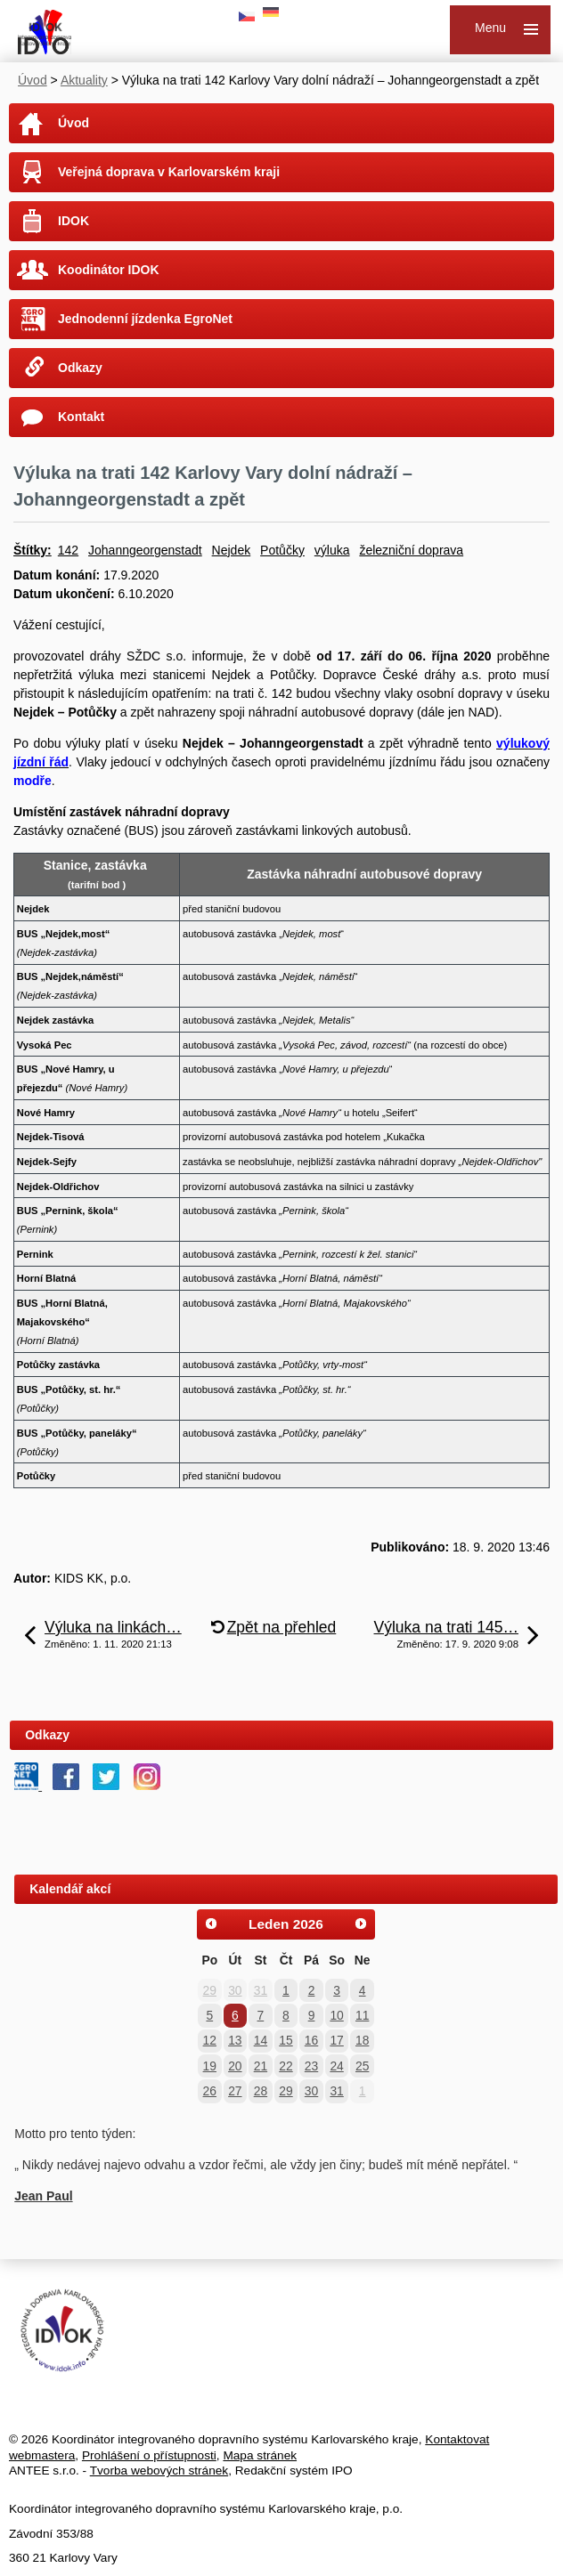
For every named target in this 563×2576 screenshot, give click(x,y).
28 (260, 2091)
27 (234, 2091)
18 (362, 2040)
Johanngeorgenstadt (145, 550)
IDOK (73, 221)
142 (68, 550)
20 (234, 2066)
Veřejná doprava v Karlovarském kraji (169, 172)
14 (260, 2040)
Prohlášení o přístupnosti (149, 2455)
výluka (332, 550)
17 (336, 2040)
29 (209, 1990)
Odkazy (80, 367)
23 (311, 2066)
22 (285, 2066)
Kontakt (81, 416)
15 (285, 2040)
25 (362, 2066)
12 (209, 2040)
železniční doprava (411, 550)
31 (260, 1990)
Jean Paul (43, 2196)
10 (336, 2015)
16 (311, 2040)
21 (260, 2066)
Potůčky (282, 550)
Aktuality (84, 80)
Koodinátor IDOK (108, 270)
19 (209, 2066)
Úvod (32, 80)
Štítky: (32, 550)
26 (209, 2091)
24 (336, 2066)
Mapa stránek (260, 2455)
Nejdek (231, 550)
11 (362, 2015)
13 (234, 2040)
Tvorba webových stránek (159, 2470)
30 (234, 1990)
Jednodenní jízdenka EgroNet (145, 319)
